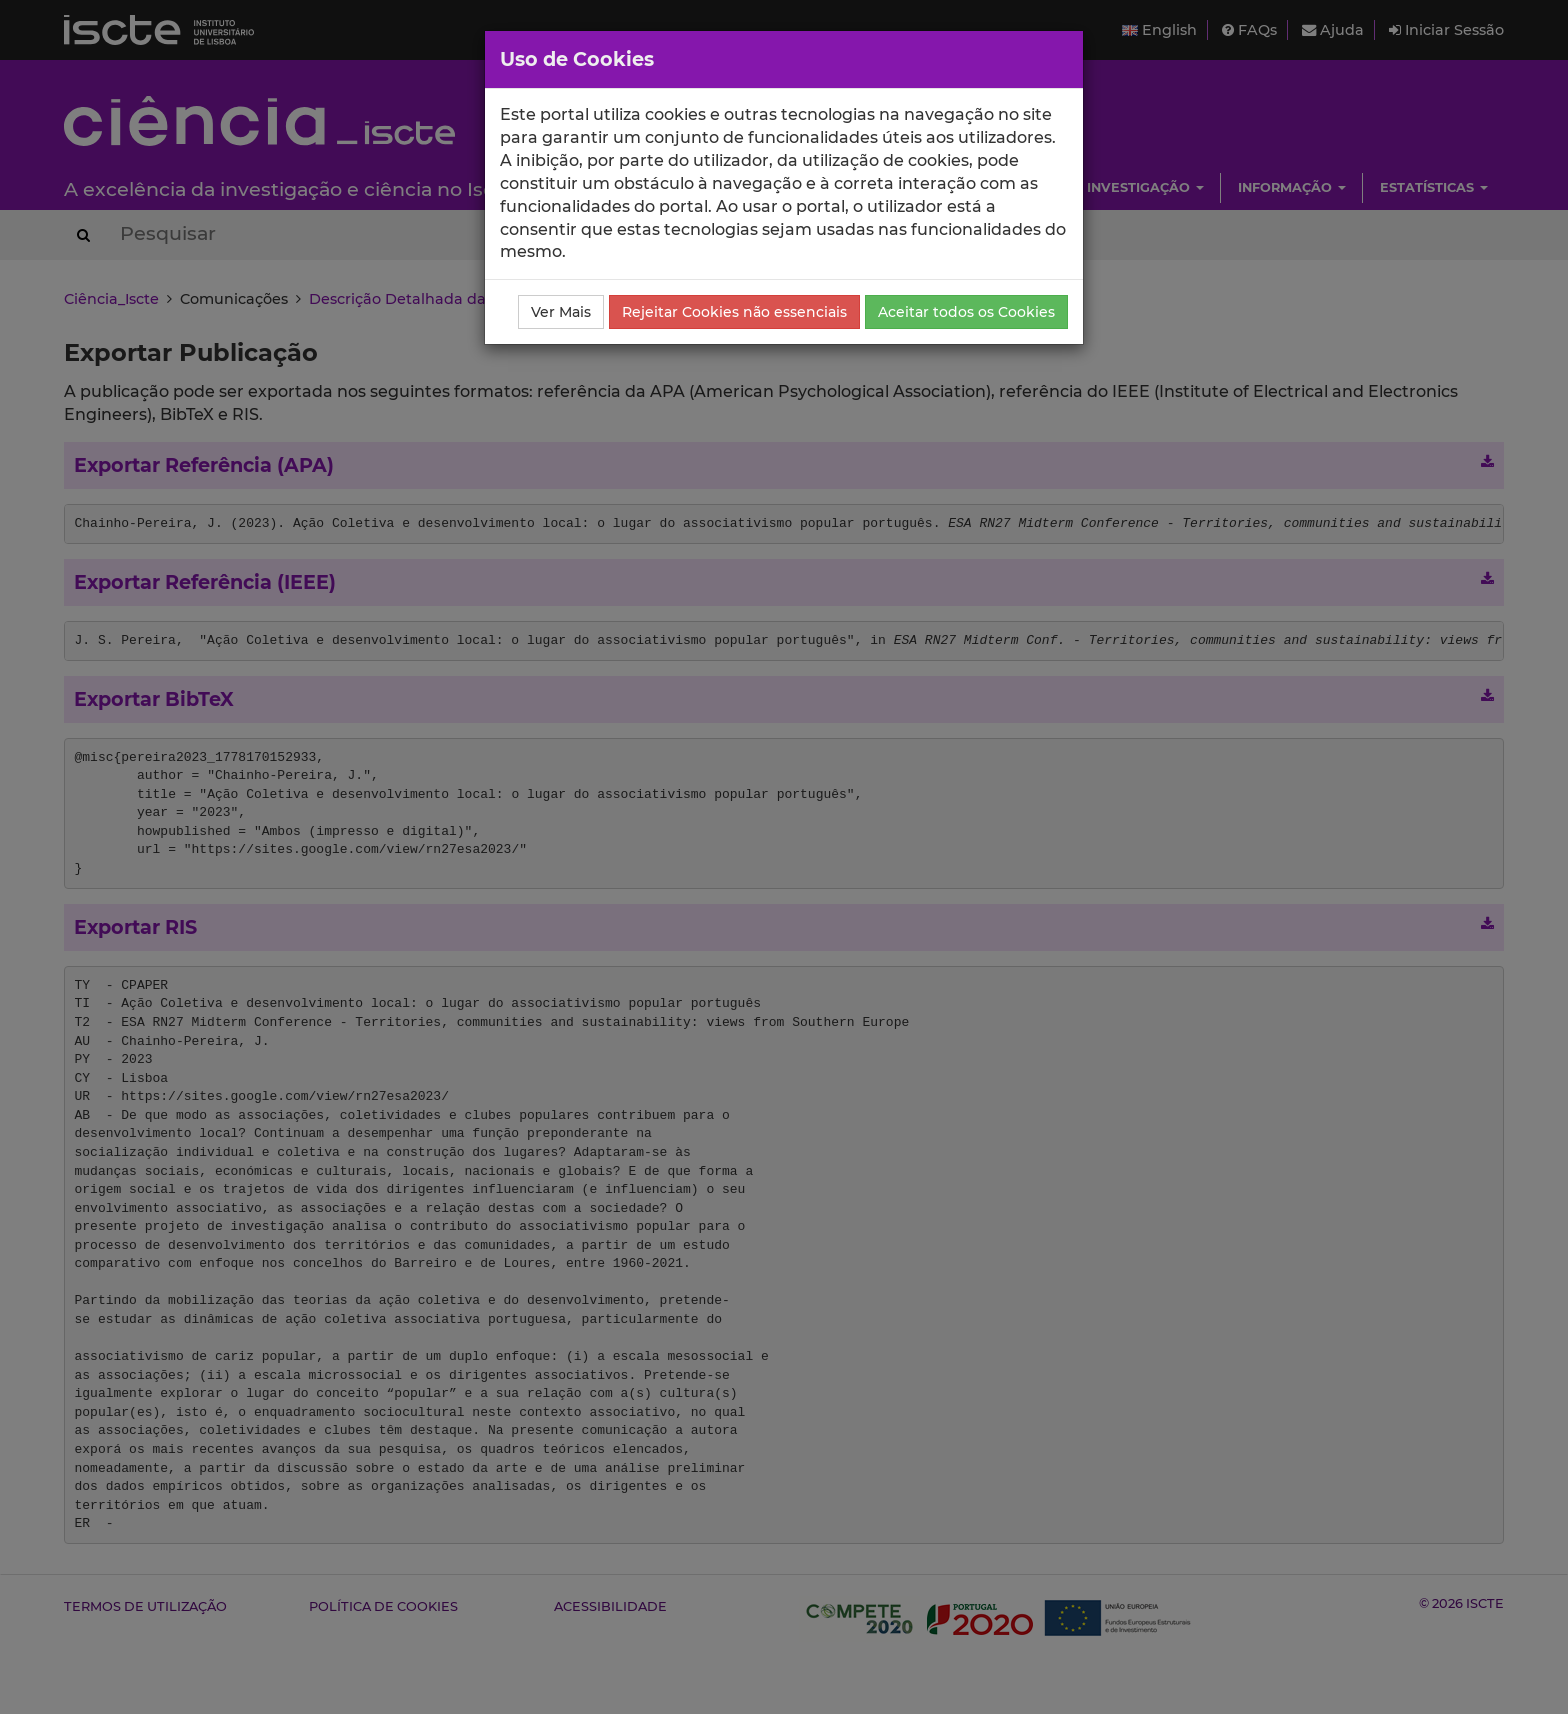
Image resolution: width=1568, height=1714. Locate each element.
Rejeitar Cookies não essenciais (734, 312)
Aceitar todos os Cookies (966, 312)
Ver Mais (561, 312)
